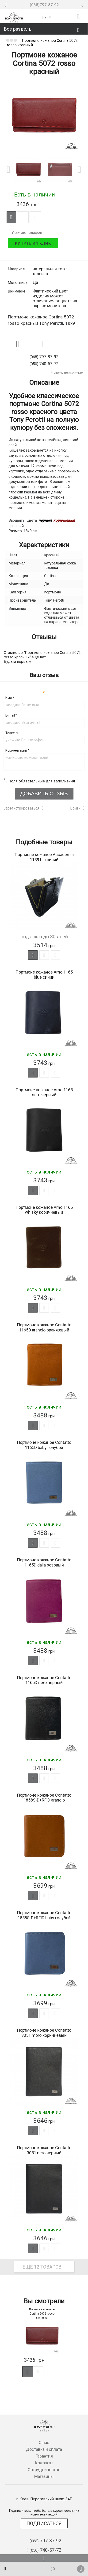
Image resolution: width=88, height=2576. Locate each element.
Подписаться (44, 2523)
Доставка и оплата (44, 2449)
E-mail (11, 715)
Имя (9, 698)
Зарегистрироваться (21, 808)
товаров (50, 2267)
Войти (75, 808)
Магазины (44, 2476)
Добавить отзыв (44, 793)
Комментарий (17, 750)
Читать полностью (67, 373)
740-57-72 (44, 2550)
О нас (44, 2442)
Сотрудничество (44, 2469)
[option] (44, 115)
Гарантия (44, 2456)
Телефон (12, 733)
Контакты (44, 2462)
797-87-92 (44, 2541)
